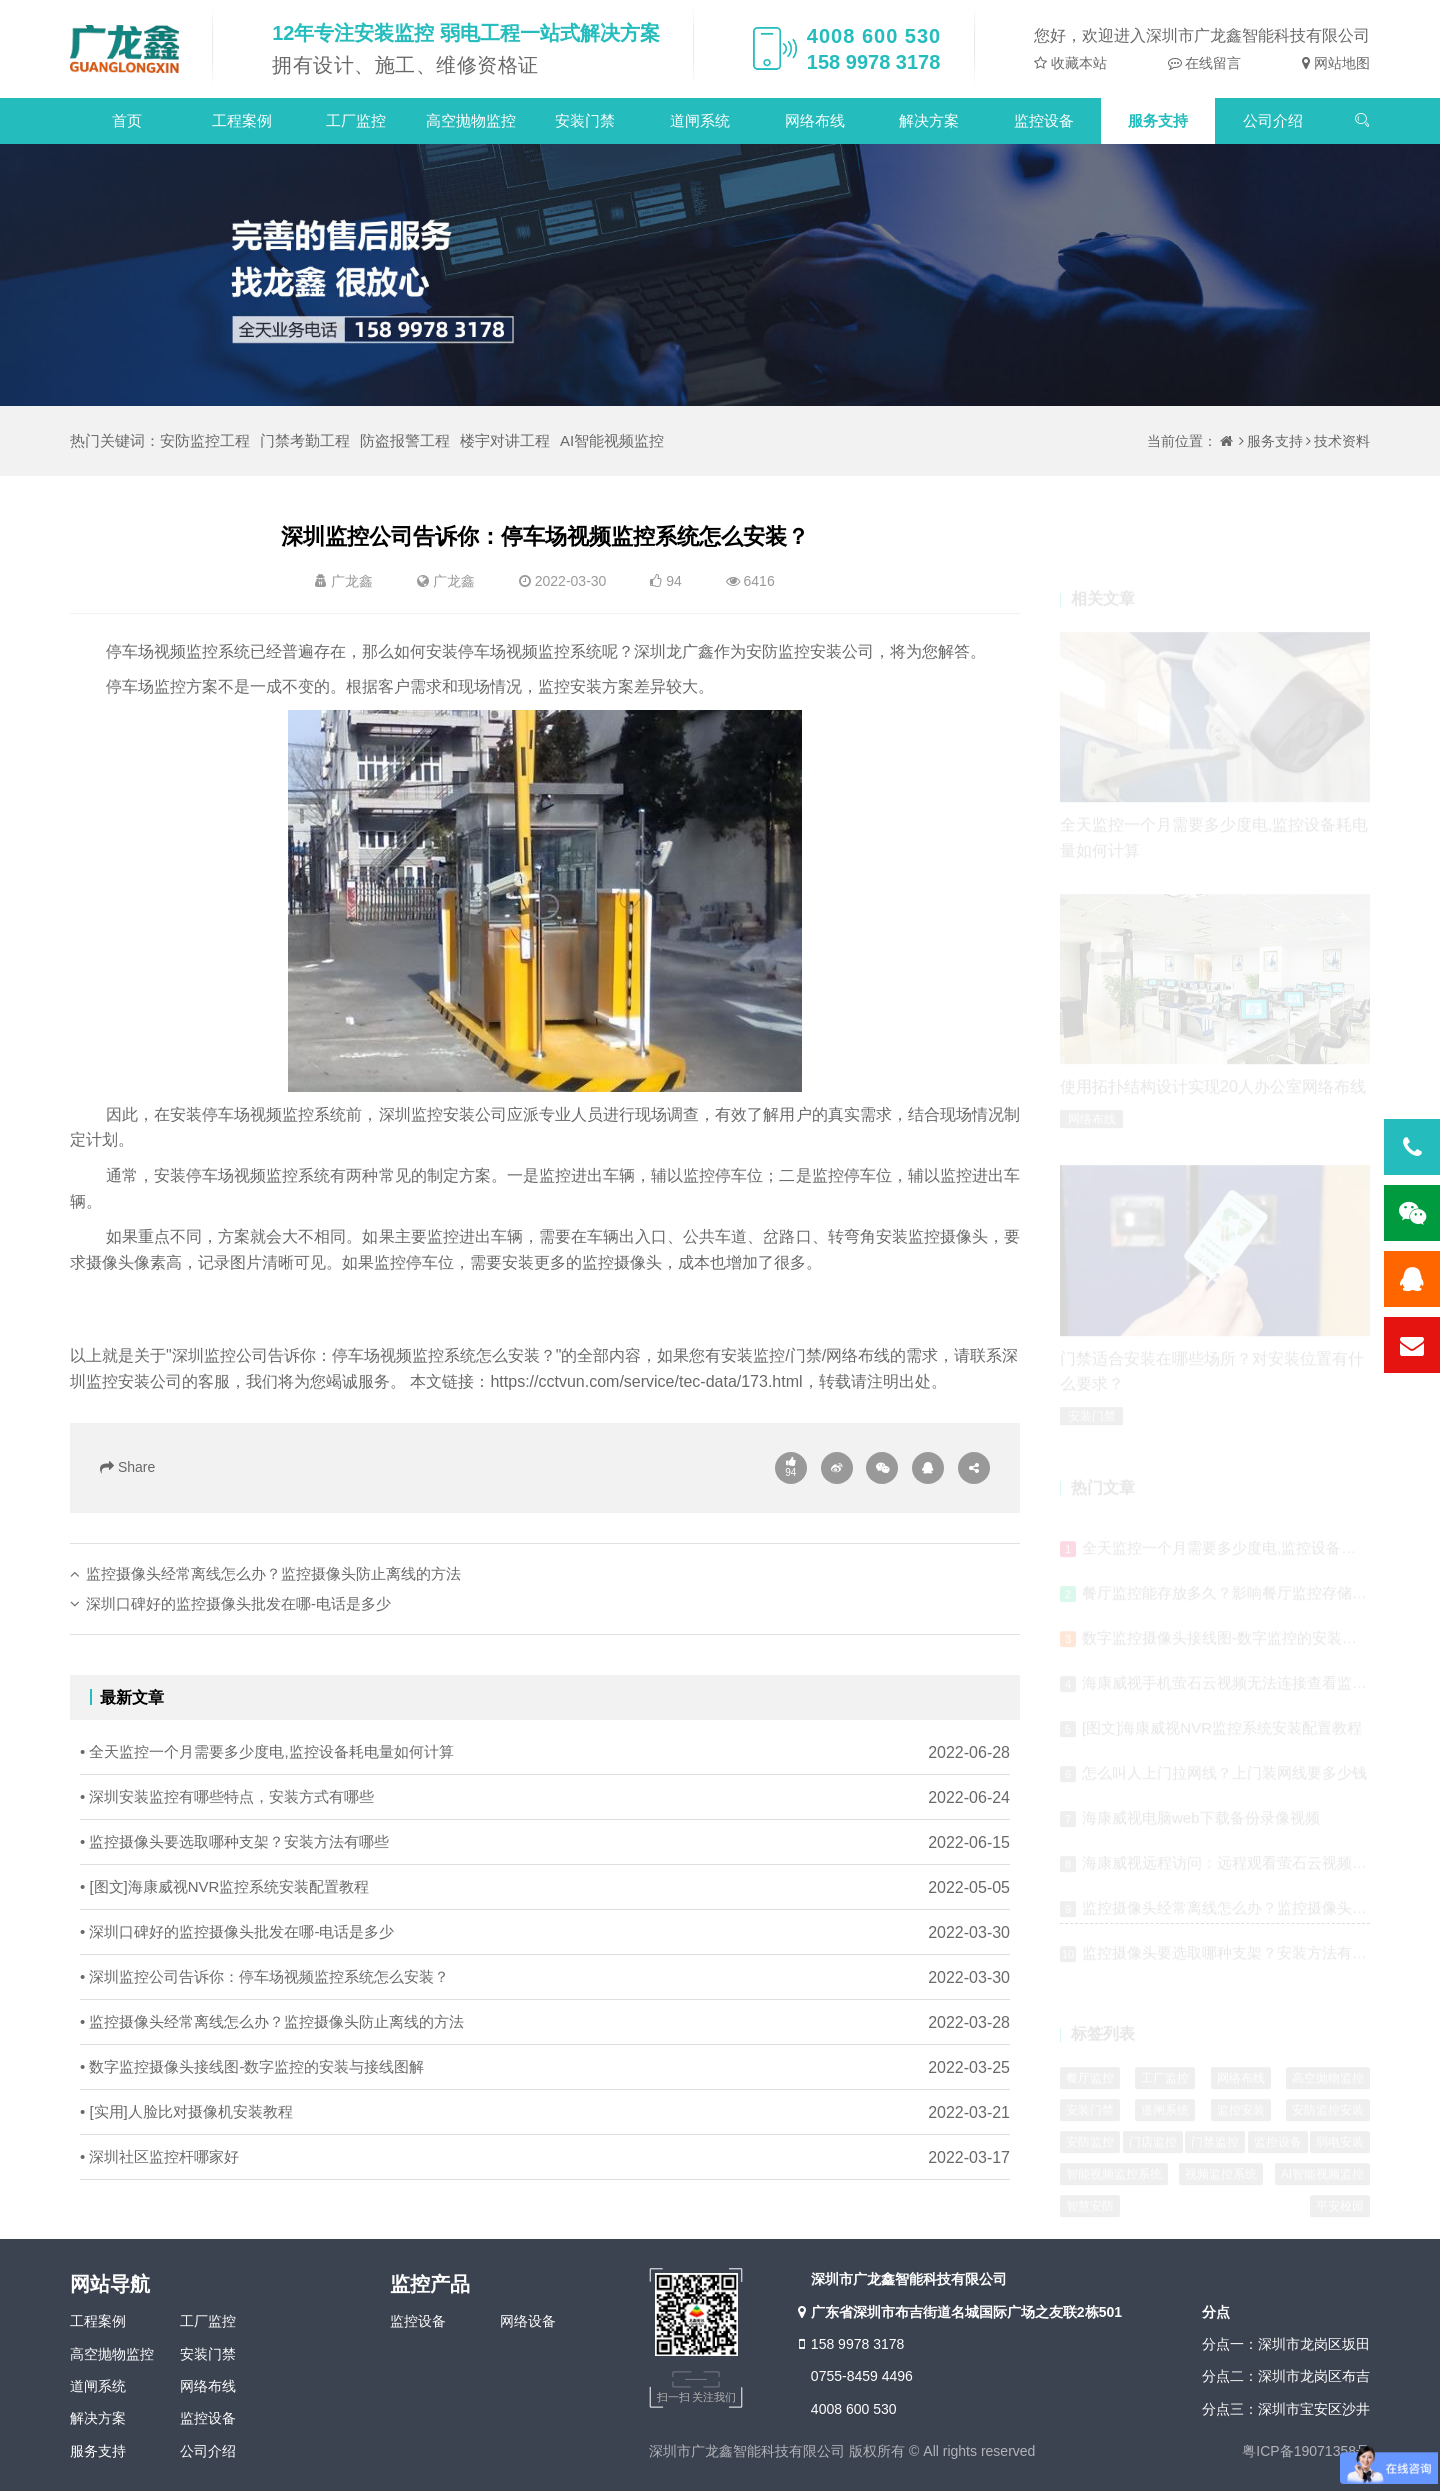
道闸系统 (700, 120)
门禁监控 (1215, 2150)
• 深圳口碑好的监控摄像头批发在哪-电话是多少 (237, 2007)
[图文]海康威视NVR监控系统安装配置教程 (1222, 1736)
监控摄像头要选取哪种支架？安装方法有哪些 (1232, 1961)
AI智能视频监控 (612, 440)
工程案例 (242, 120)
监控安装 (1241, 2118)
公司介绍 (1273, 120)
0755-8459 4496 (862, 2376)
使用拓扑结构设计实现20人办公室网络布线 (1213, 1095)
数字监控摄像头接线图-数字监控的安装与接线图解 (1249, 1646)
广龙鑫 (454, 581)
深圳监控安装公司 (443, 1114)
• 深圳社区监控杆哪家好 (159, 2232)
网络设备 (528, 2321)
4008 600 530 (854, 2409)
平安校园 (1340, 2214)
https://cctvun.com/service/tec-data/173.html (646, 1381)
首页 (127, 120)
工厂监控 (356, 120)
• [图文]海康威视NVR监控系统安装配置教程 (224, 1962)
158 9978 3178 (848, 2344)
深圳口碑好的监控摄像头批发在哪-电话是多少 (238, 1678)
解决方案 (929, 120)
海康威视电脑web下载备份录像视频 (1201, 1826)
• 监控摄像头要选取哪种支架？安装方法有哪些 (234, 1917)
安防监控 (1090, 2150)
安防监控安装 (1328, 2118)
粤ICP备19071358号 (1306, 2451)
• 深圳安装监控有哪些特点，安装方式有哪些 (227, 1872)
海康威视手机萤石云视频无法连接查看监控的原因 (1247, 1691)
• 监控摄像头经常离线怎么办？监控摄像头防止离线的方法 (272, 2097)
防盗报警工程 (405, 440)
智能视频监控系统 (1114, 2182)
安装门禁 (585, 120)
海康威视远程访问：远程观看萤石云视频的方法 (1239, 1871)
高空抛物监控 (471, 120)
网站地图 (1340, 63)
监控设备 (1044, 120)
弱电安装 (1340, 2150)
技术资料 (1342, 441)
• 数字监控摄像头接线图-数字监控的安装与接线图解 (252, 2142)
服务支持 (1158, 120)
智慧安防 (1090, 2214)
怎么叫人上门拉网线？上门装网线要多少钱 (1224, 1781)
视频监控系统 (1221, 2182)
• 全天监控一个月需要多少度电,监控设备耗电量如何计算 (267, 1827)
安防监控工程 (205, 440)
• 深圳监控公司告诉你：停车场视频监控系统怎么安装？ (264, 2052)
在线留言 (1212, 63)
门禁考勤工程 (305, 440)
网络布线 (815, 120)
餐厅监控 (1090, 2086)
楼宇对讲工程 (505, 440)
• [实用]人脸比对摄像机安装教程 (186, 2187)
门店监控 (1153, 2150)
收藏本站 (1077, 63)
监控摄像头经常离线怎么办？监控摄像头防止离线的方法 (273, 1648)
